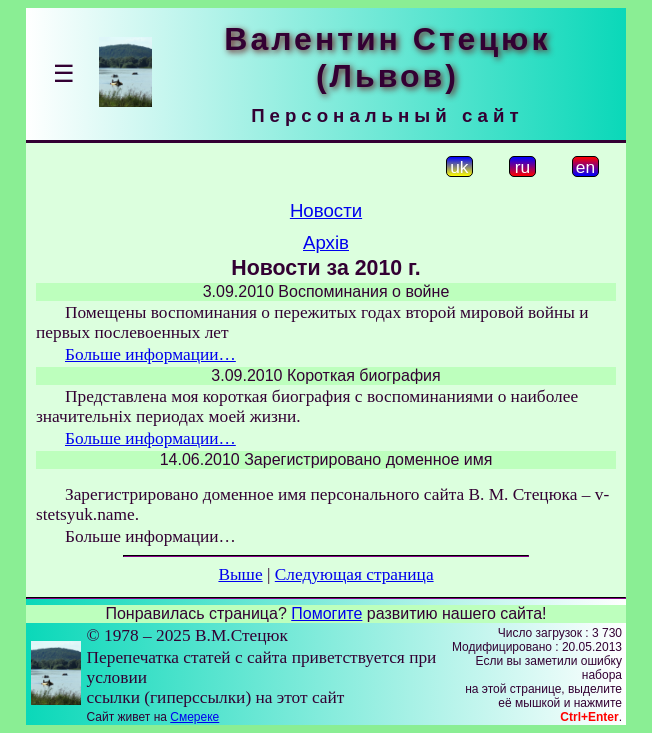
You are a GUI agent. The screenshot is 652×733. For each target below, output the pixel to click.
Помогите (326, 613)
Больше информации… (150, 354)
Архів (326, 242)
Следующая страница (354, 574)
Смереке (194, 717)
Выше (240, 574)
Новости (326, 210)
